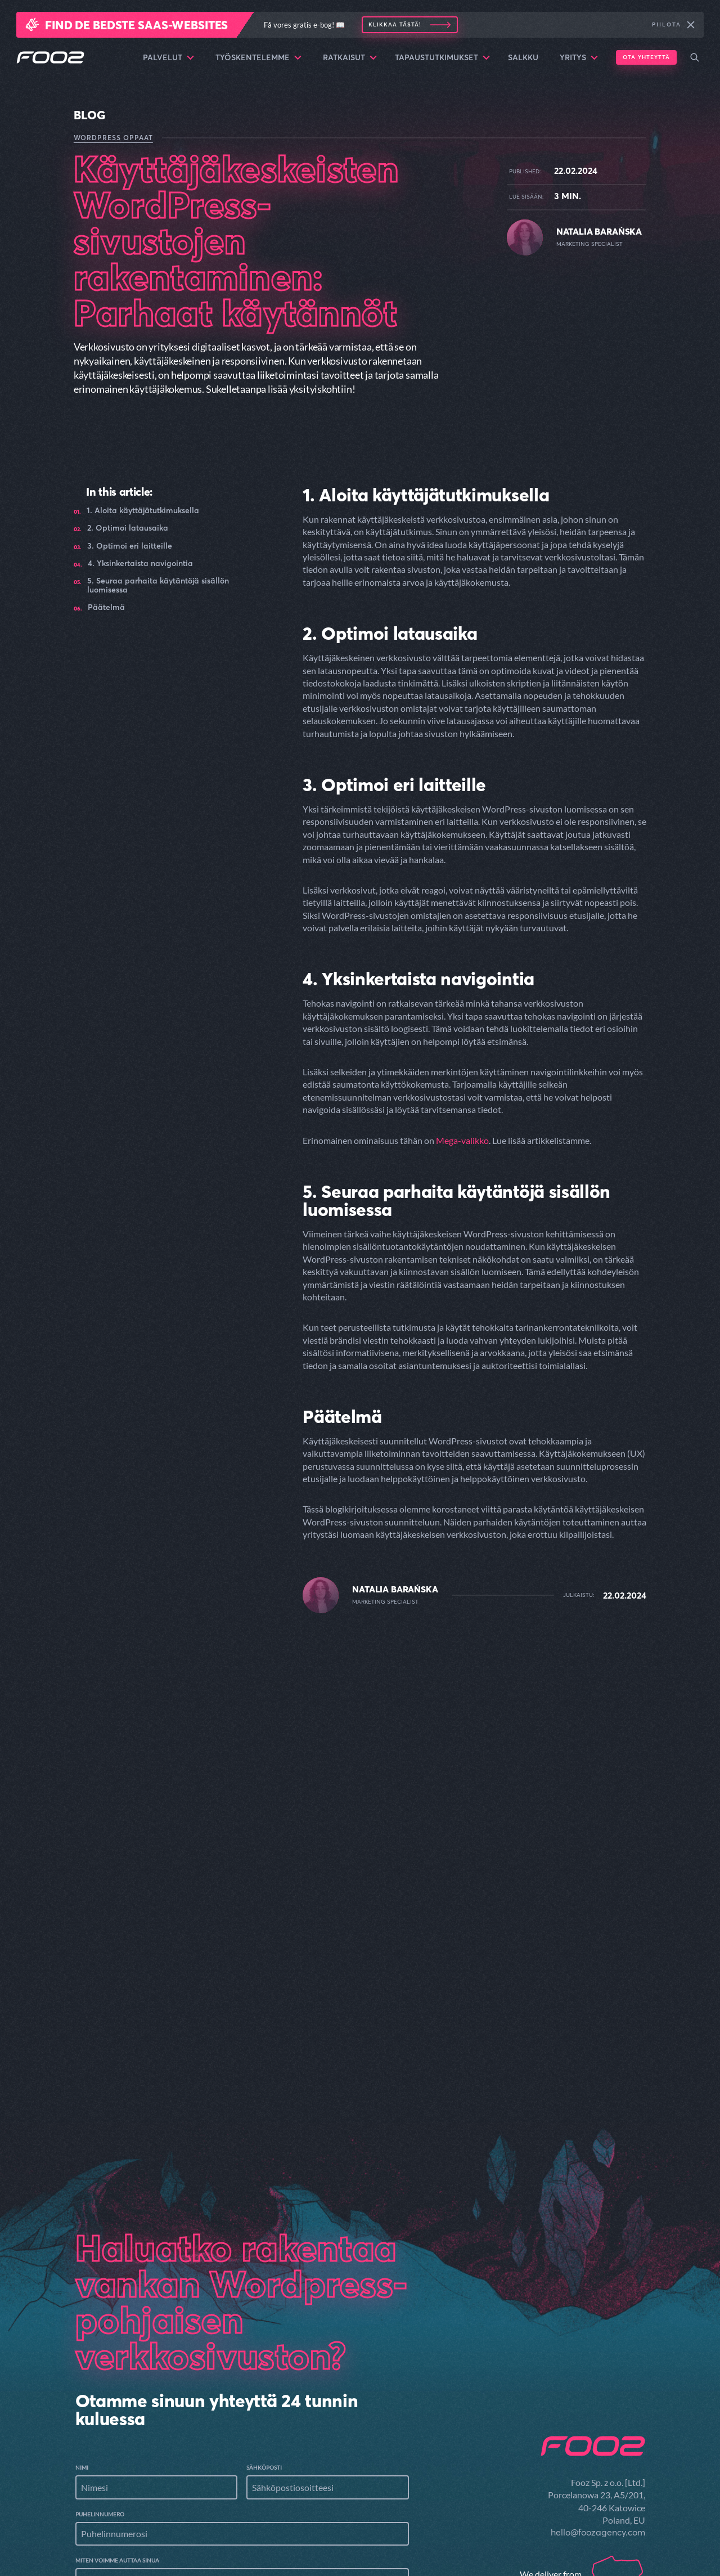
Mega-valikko (462, 1140)
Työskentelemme (258, 57)
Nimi (81, 2325)
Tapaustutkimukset (442, 57)
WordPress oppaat (113, 137)
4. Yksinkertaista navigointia (140, 563)
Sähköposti (264, 2325)
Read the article (121, 1852)
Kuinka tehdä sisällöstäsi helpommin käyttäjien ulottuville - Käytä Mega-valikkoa (554, 1822)
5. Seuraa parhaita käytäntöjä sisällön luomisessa (158, 585)
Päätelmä (106, 607)
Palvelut (168, 57)
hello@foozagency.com (598, 2390)
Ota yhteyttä (646, 57)
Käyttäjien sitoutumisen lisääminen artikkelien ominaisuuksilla (160, 1816)
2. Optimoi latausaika (127, 528)
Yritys (579, 57)
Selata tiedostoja (160, 2534)
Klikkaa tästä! (394, 24)
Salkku (523, 57)
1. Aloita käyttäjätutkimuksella (143, 510)
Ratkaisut (350, 57)
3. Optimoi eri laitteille (129, 546)
